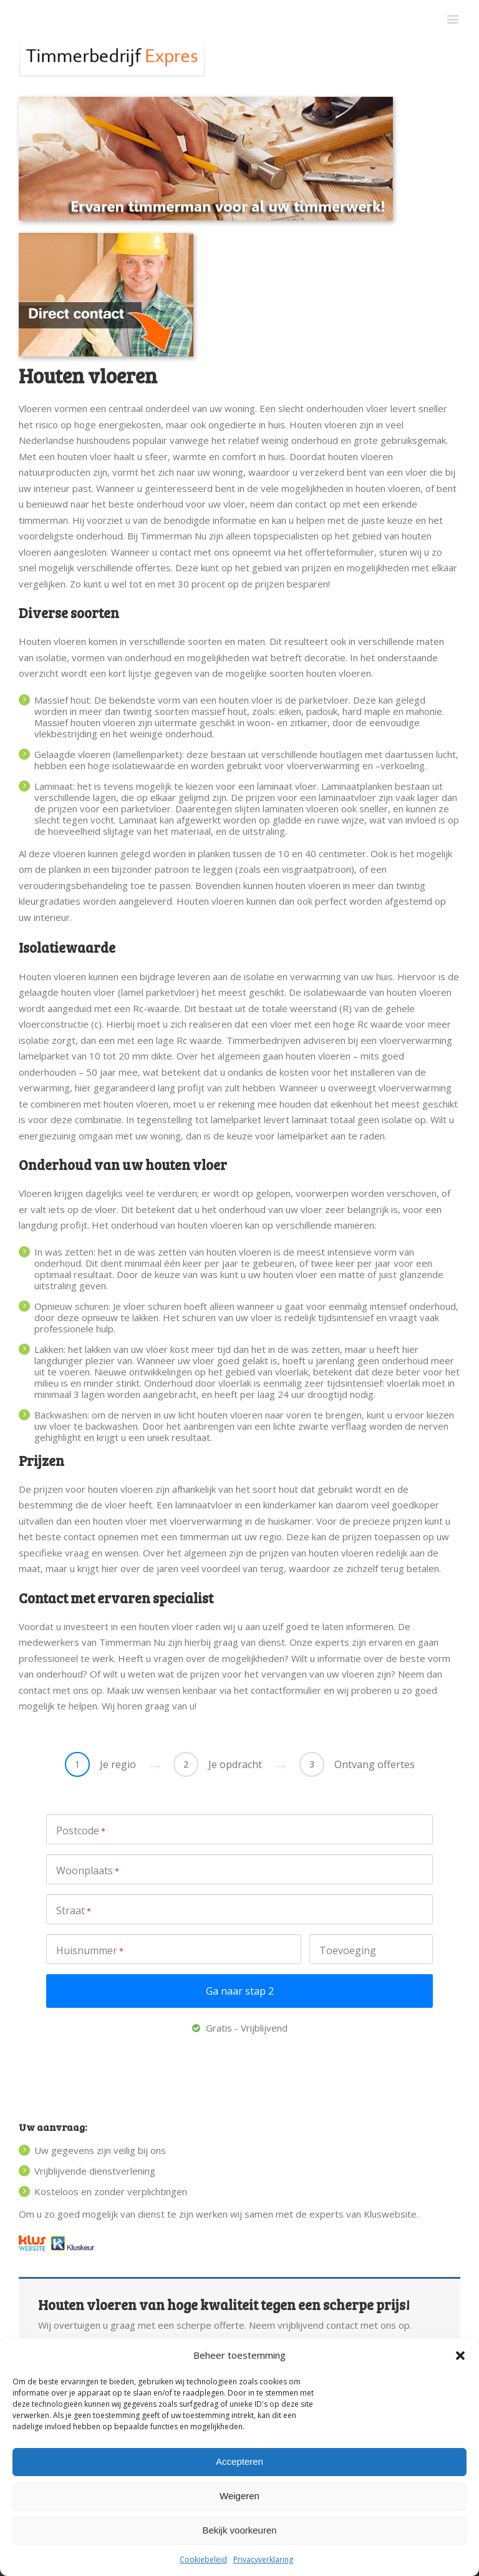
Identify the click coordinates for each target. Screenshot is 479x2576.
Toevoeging (347, 1950)
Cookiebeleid (203, 2559)
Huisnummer (89, 1951)
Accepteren (239, 2461)
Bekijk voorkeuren (239, 2530)
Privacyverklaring (263, 2559)
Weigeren (239, 2495)
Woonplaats (87, 1871)
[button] (460, 2355)
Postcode (80, 1831)
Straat (73, 1911)
